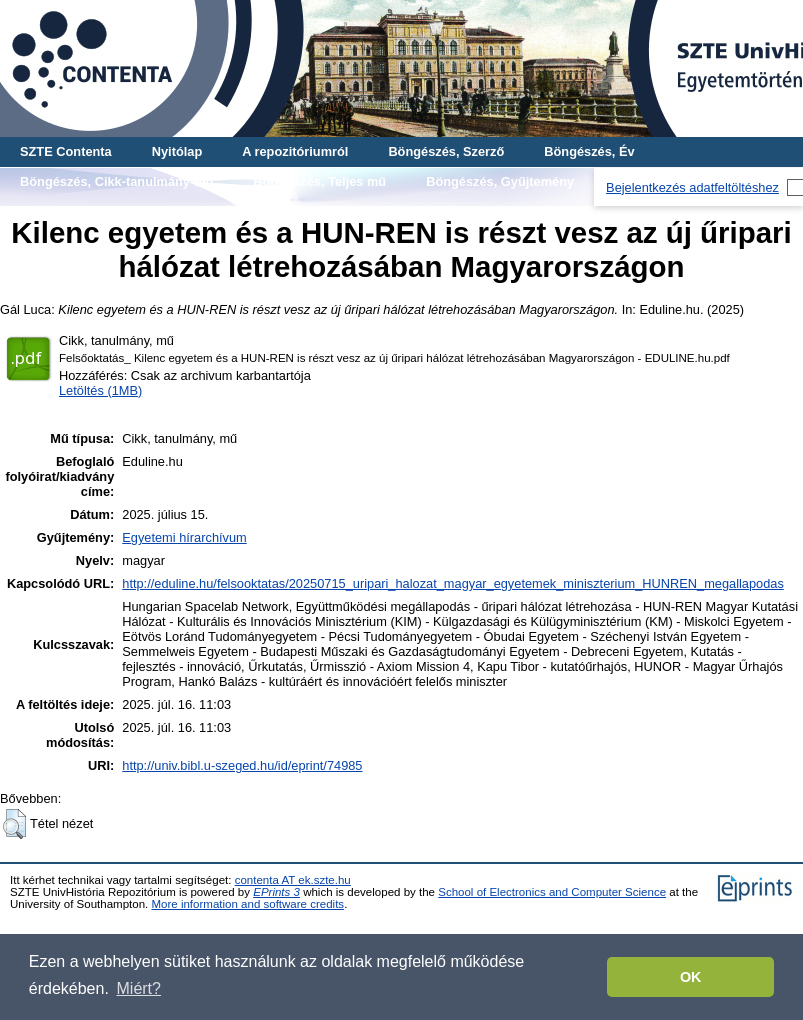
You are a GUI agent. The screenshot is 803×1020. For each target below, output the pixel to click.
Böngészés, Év (589, 151)
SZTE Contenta (66, 151)
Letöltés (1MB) (100, 390)
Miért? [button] (139, 988)
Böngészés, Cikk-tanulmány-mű (116, 181)
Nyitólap (177, 151)
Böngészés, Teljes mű (319, 181)
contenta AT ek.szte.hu (293, 880)
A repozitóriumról (295, 151)
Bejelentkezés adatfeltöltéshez (692, 187)
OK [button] (691, 977)
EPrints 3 (276, 892)
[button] (14, 824)
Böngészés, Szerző (446, 151)
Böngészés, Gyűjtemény (500, 181)
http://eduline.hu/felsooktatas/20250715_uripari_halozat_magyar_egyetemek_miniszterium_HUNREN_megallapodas (453, 583)
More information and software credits (247, 904)
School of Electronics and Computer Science (552, 892)
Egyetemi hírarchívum (184, 537)
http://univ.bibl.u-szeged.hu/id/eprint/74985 (242, 765)
